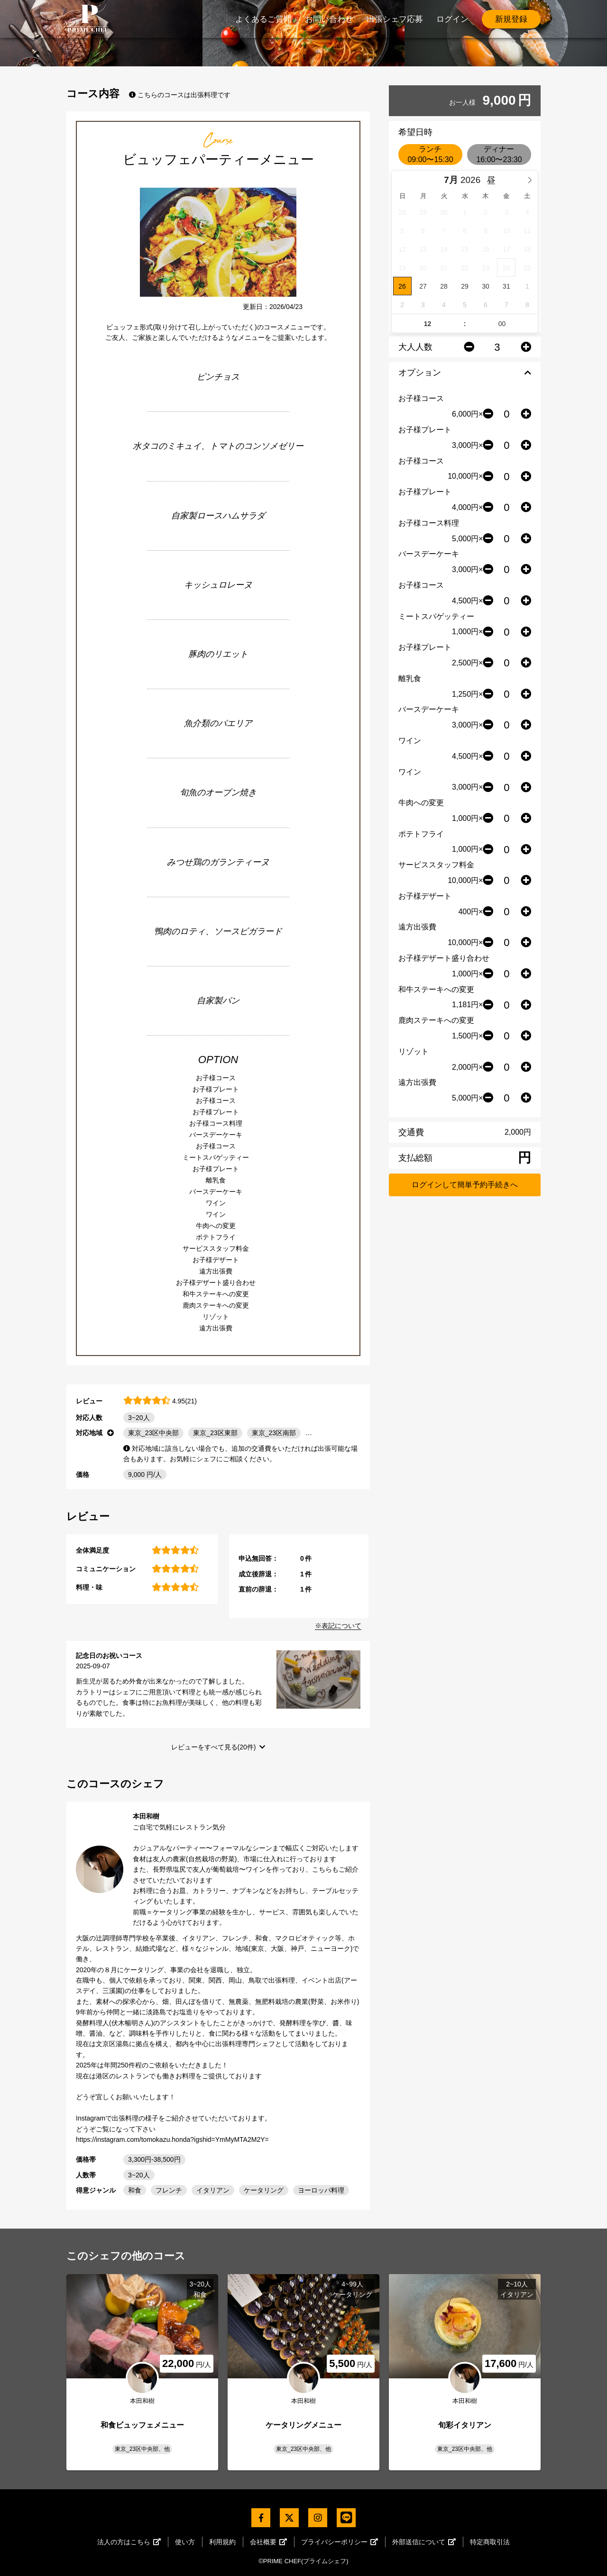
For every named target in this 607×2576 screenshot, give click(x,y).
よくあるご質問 (263, 19)
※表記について (338, 1625)
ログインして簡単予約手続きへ (465, 1185)
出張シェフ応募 (395, 19)
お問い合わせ (329, 19)
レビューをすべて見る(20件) (213, 1747)
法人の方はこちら (129, 2542)
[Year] (473, 180)
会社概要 (268, 2542)
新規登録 (511, 19)
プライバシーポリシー (339, 2542)
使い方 (185, 2542)
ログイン (452, 19)
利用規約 (222, 2542)
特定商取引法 (490, 2542)
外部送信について (424, 2542)
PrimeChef (87, 19)
